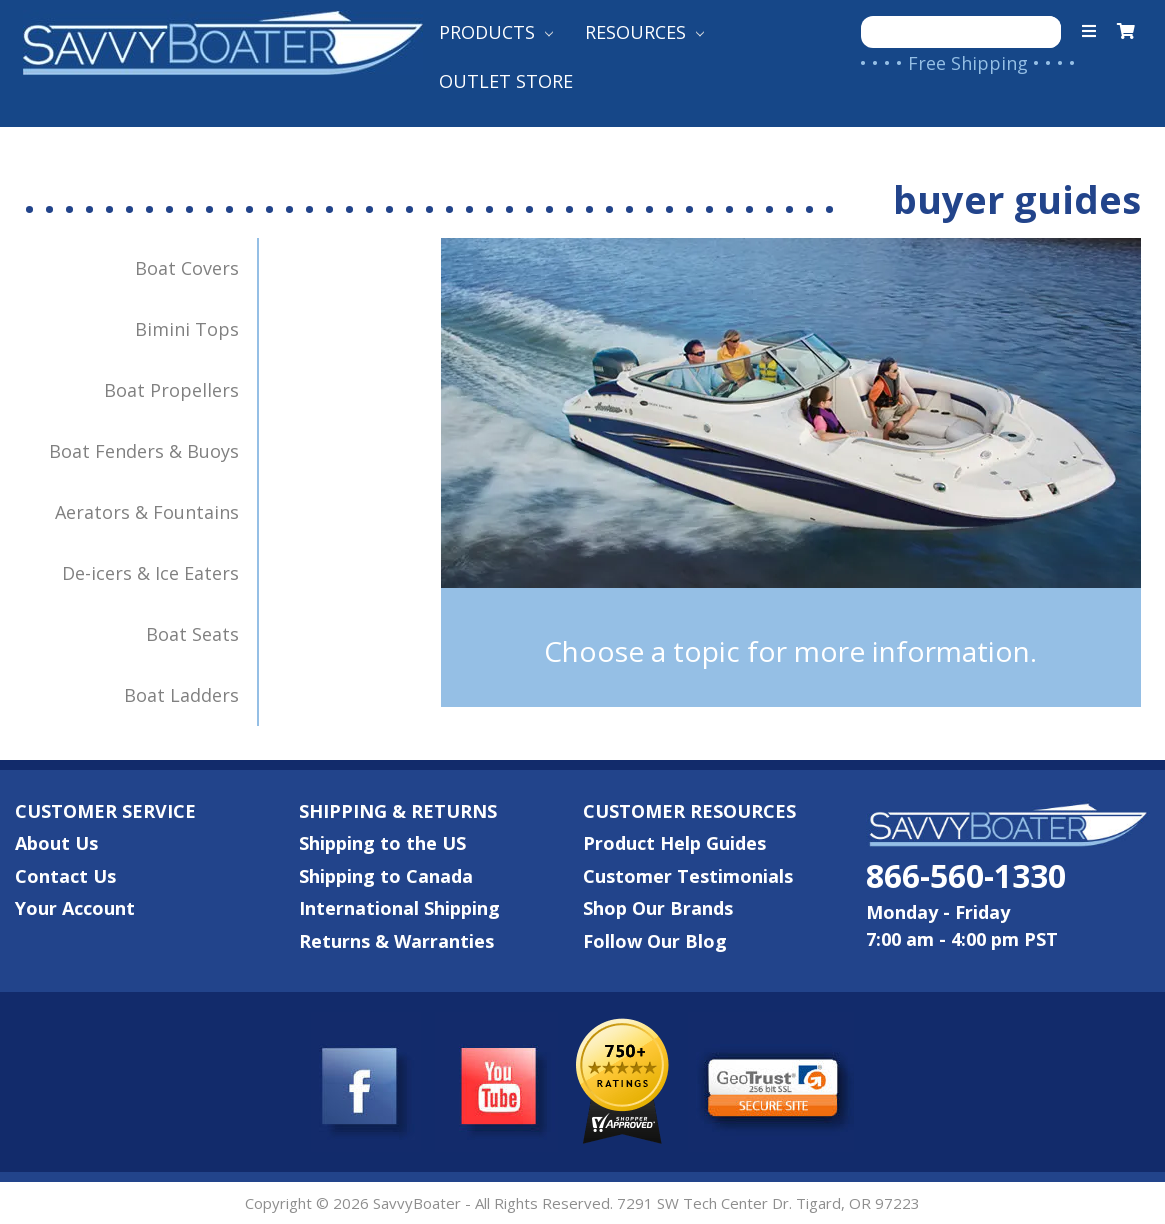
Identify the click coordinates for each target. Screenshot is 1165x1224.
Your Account (75, 908)
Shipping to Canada (386, 876)
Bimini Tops (197, 320)
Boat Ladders (191, 686)
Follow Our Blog (655, 941)
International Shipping (399, 908)
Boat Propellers (181, 381)
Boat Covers (197, 259)
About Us (56, 843)
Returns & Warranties (396, 941)
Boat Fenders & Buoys (154, 442)
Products (496, 32)
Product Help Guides (674, 843)
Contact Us (65, 876)
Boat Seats (202, 625)
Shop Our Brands (658, 908)
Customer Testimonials (688, 876)
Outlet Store (506, 81)
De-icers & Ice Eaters (160, 564)
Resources (644, 32)
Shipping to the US (382, 843)
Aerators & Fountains (157, 503)
